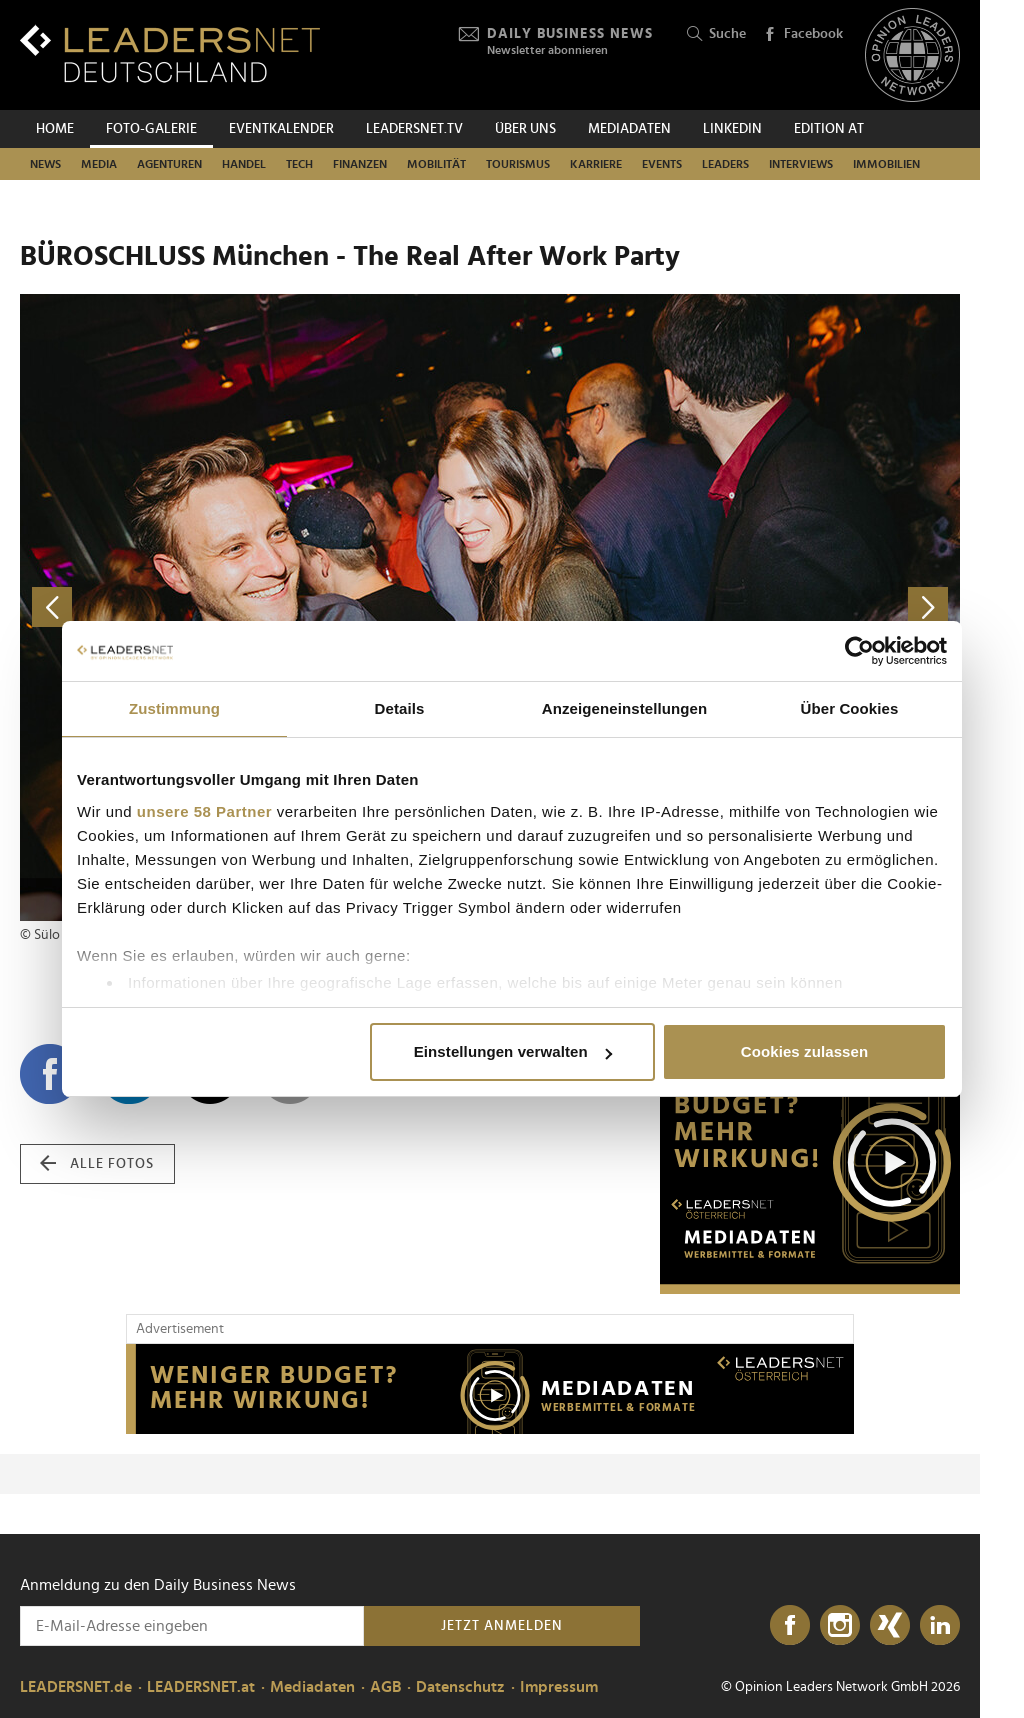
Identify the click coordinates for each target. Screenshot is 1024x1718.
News (45, 164)
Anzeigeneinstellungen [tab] (624, 708)
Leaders (725, 164)
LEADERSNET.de (76, 1687)
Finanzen (360, 164)
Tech (299, 164)
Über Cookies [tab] (850, 708)
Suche (716, 34)
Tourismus (518, 164)
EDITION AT (829, 129)
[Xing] (890, 1626)
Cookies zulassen (804, 1051)
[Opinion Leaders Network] (912, 55)
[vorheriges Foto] (255, 607)
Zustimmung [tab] (174, 708)
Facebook (803, 35)
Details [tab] (400, 708)
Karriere (596, 164)
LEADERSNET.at (201, 1687)
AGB (385, 1687)
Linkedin (732, 129)
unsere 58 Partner (204, 811)
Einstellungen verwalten (513, 1051)
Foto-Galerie (151, 129)
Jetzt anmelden (502, 1626)
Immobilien (886, 164)
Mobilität (436, 164)
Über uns (525, 129)
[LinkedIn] (940, 1626)
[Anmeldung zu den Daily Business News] (192, 1626)
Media (99, 164)
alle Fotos (97, 1164)
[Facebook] (790, 1626)
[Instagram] (840, 1626)
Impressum (559, 1687)
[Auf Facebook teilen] (50, 1074)
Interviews (801, 164)
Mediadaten (629, 129)
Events (662, 164)
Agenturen (169, 164)
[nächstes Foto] (725, 607)
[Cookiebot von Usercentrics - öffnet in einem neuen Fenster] (859, 651)
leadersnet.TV (414, 129)
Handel (244, 164)
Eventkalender (281, 129)
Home (55, 129)
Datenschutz (460, 1687)
